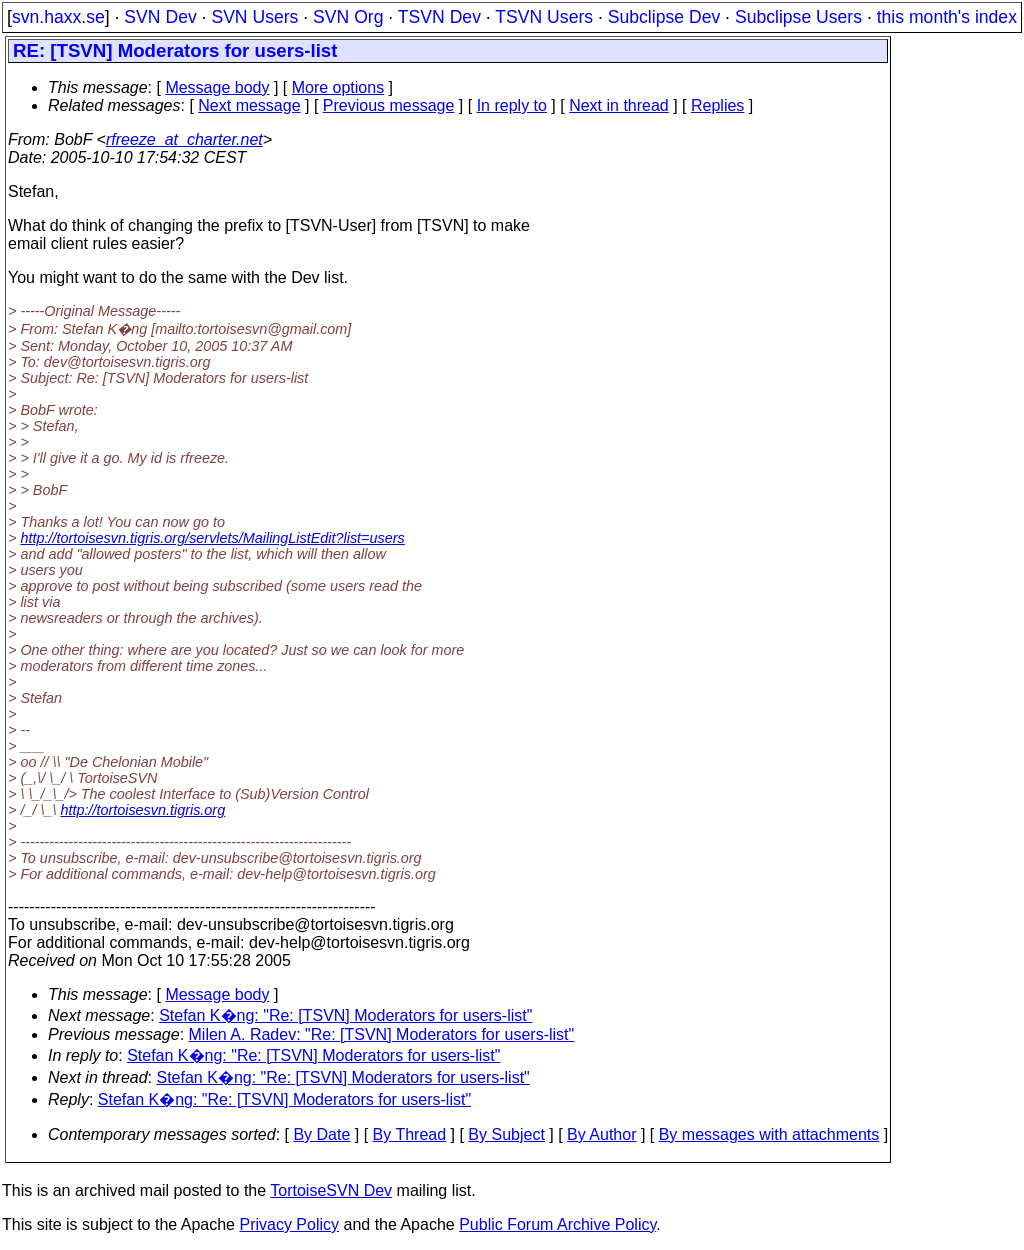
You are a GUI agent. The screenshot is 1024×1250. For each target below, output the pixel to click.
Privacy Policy (289, 1224)
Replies (717, 105)
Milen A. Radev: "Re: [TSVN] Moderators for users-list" (382, 1034)
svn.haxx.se (58, 17)
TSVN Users (544, 17)
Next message (249, 105)
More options (338, 87)
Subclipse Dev (664, 17)
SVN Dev (160, 17)
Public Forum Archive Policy (557, 1224)
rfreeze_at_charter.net (184, 139)
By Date (321, 1134)
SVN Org (348, 17)
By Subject (506, 1134)
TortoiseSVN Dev (331, 1190)
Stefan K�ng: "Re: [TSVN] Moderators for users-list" (345, 1015)
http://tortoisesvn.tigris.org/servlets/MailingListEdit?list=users (212, 538)
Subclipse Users (798, 17)
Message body (217, 87)
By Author (601, 1134)
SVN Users (254, 17)
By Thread (410, 1134)
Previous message (389, 105)
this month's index (947, 17)
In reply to (512, 105)
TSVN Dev (439, 17)
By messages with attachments (769, 1134)
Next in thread (619, 105)
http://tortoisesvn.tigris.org (142, 810)
